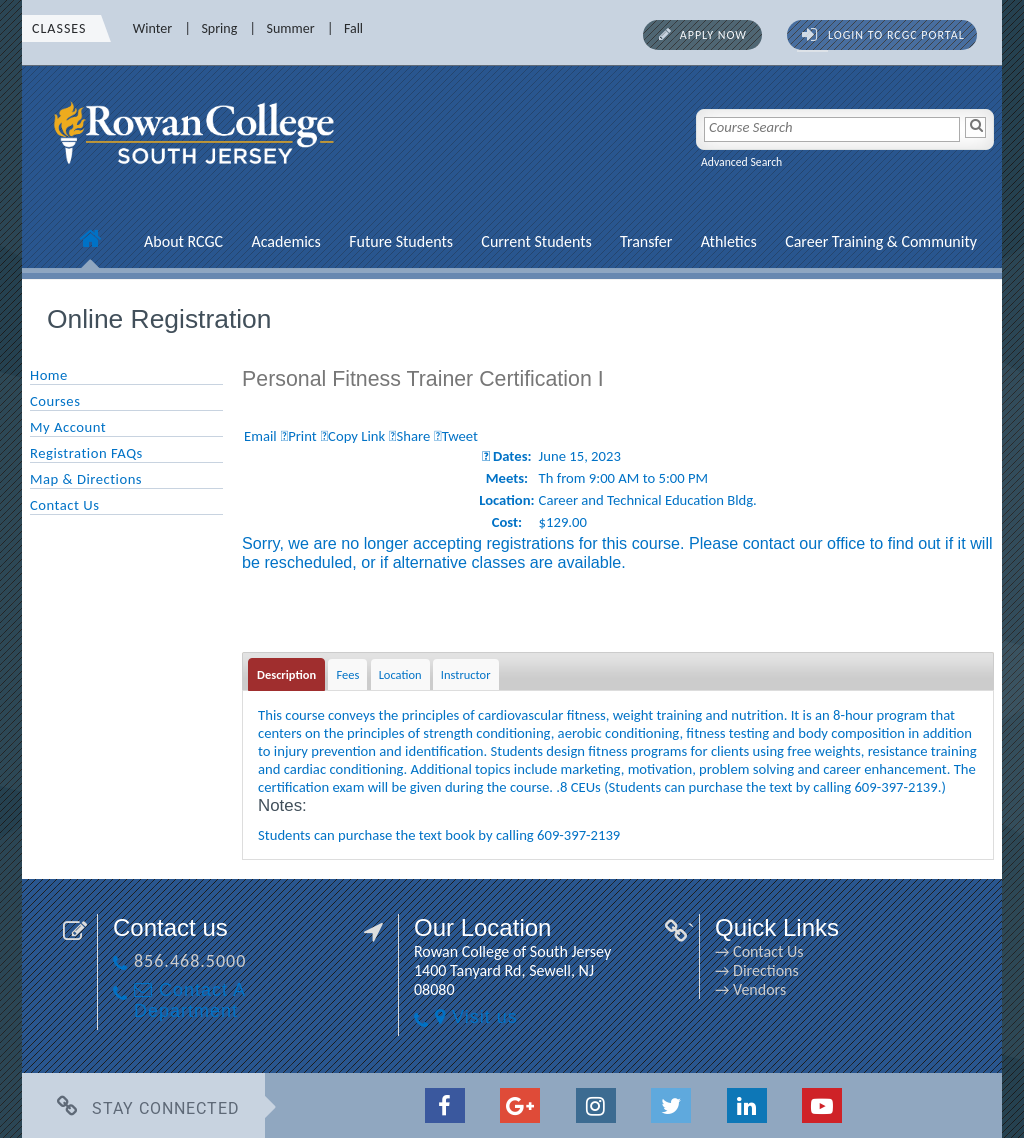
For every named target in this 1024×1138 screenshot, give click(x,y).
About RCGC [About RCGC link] (183, 241)
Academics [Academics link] (285, 241)
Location (400, 674)
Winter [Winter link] (152, 28)
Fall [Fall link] (353, 28)
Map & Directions (86, 479)
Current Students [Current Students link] (536, 241)
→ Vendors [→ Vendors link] (750, 989)
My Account (68, 427)
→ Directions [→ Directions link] (757, 970)
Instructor (466, 674)
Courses (55, 401)
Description (286, 674)
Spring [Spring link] (219, 28)
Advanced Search (741, 162)
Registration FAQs (86, 453)
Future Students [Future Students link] (401, 241)
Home (49, 375)
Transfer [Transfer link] (646, 241)
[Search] (975, 127)
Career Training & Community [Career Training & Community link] (881, 241)
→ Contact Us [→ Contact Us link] (759, 951)
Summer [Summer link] (291, 28)
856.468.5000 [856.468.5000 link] (190, 961)
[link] (197, 175)
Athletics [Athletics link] (729, 241)
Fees (347, 674)
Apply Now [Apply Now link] (713, 35)
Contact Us (64, 505)
